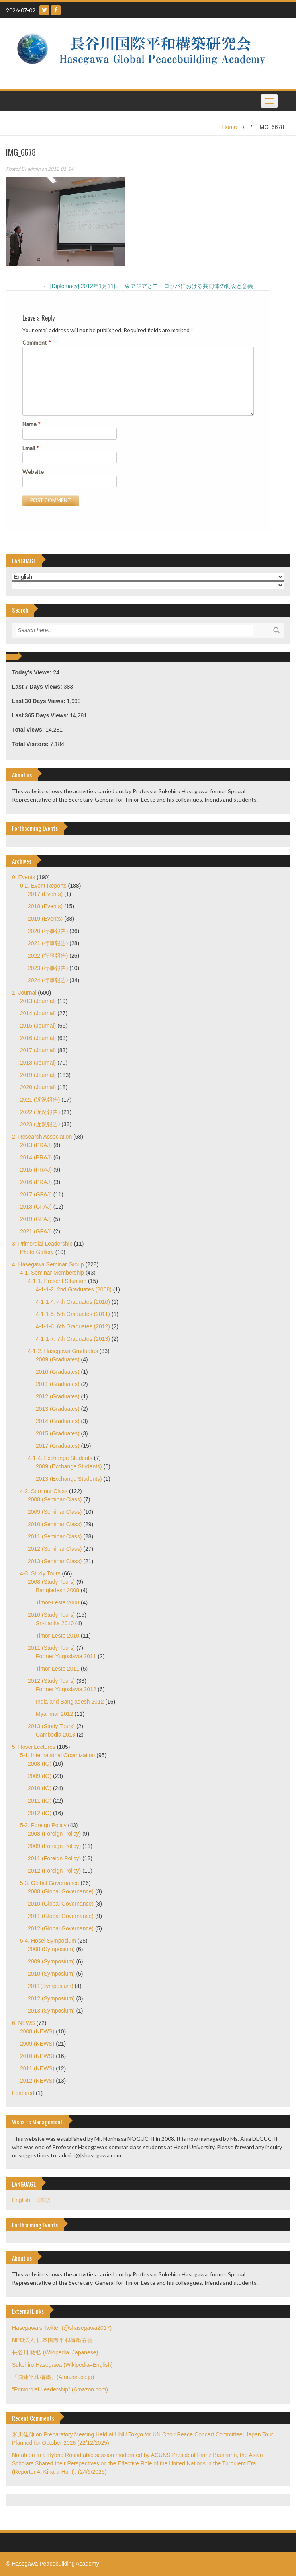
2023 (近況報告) (40, 1124)
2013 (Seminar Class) (55, 1561)
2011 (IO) (39, 1800)
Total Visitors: (31, 744)
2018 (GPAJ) (36, 1206)
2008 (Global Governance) (61, 1891)
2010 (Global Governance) (61, 1903)
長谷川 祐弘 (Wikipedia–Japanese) (55, 2352)
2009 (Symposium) (51, 1961)
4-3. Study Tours (40, 1573)
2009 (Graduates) (58, 1359)
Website (33, 471)
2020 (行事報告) (48, 931)
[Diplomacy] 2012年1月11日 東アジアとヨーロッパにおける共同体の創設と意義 (148, 286)
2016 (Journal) (38, 1038)
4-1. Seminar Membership (52, 1273)
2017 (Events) (45, 894)
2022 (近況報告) (40, 1112)
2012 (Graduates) (58, 1396)
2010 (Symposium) (51, 1973)
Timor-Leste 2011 (57, 1668)
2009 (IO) (39, 1776)
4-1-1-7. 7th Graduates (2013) (73, 1339)
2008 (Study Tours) (51, 1582)
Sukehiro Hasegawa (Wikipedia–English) (62, 2365)
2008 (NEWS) (37, 2031)
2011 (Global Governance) (61, 1916)
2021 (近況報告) (40, 1099)
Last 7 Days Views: (38, 686)
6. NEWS (23, 2023)
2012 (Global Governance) (61, 1928)
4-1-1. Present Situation (57, 1281)
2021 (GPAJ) (36, 1231)
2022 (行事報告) (48, 955)
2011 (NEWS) (37, 2068)
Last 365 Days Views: (41, 715)
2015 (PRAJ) (36, 1169)
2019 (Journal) (38, 1075)
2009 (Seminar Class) (55, 1512)
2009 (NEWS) (37, 2044)
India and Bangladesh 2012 (70, 1701)
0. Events (23, 877)
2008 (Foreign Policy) (54, 1833)
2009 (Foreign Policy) (54, 1846)
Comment (36, 342)
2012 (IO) (39, 1813)
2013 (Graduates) (58, 1409)
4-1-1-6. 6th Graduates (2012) (73, 1326)
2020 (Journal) (38, 1087)
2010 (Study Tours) (51, 1615)
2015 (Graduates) (58, 1433)
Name (31, 424)
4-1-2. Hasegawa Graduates (63, 1351)
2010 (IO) (39, 1788)
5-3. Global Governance (49, 1883)
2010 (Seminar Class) (55, 1524)
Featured (23, 2093)
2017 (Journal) (38, 1050)
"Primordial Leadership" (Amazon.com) (60, 2389)
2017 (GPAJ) (36, 1194)
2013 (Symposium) (51, 2010)
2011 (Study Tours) (51, 1648)
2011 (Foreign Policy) (54, 1858)
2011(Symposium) (50, 1986)
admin (34, 169)
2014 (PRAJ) (36, 1157)
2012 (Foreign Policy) (54, 1870)
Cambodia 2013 (55, 1734)
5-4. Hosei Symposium (48, 1940)
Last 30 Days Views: (39, 701)
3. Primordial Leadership (42, 1243)
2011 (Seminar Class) (55, 1536)
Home (229, 127)
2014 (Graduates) (58, 1421)
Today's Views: (32, 672)
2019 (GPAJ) (36, 1219)
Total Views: (28, 729)
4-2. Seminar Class (43, 1491)
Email (30, 447)
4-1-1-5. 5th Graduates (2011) (73, 1314)
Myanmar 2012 (54, 1714)
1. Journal (24, 992)
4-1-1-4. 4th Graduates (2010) (73, 1302)
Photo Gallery (37, 1252)
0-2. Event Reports (43, 885)
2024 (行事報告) (48, 980)
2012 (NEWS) (37, 2081)
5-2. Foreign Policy (43, 1825)
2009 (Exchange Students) (69, 1466)
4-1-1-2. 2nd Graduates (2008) (74, 1289)
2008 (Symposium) (51, 1949)
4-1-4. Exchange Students (60, 1458)
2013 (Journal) (38, 1001)
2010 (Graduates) (58, 1372)
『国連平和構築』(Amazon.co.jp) (53, 2377)
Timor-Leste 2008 (57, 1602)
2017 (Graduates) (58, 1446)
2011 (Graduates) (58, 1384)
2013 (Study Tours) (51, 1726)
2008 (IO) (39, 1763)
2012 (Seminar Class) (55, 1549)
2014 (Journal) (38, 1013)
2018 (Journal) (38, 1062)
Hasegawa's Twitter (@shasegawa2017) (62, 2328)
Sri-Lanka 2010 (55, 1623)
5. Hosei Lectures (33, 1747)
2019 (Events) (45, 918)
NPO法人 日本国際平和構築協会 (52, 2340)
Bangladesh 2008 (57, 1590)
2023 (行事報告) (48, 968)
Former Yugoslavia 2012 (66, 1689)
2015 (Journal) (38, 1025)
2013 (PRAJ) (36, 1145)
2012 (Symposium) (51, 1998)
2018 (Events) (45, 906)
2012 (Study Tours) (51, 1681)
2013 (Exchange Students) (69, 1479)
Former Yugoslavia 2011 (66, 1656)
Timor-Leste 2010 (57, 1635)
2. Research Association (42, 1136)
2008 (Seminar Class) (55, 1499)
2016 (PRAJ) (36, 1182)
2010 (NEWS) (37, 2056)
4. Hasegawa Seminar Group (48, 1264)
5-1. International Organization (57, 1755)
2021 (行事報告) (48, 943)
